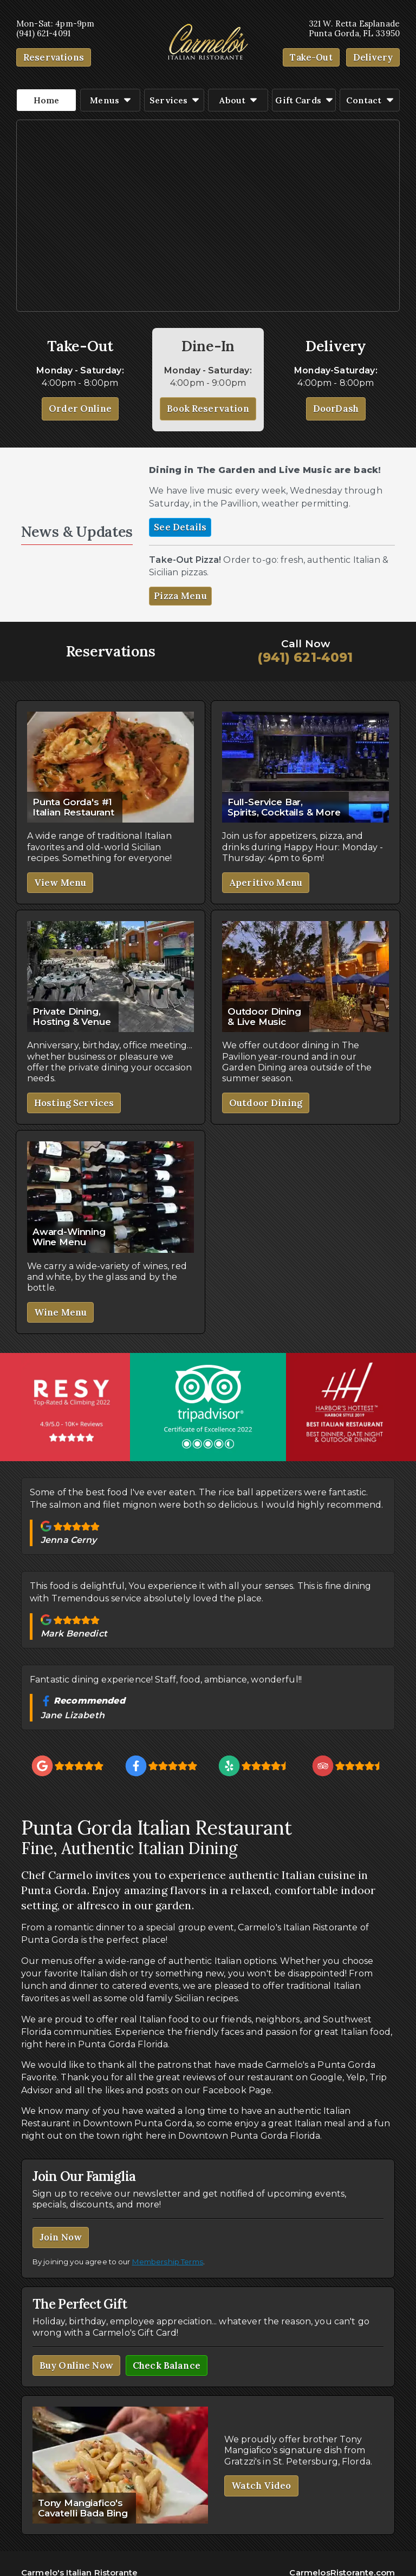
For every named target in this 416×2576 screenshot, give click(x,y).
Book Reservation (208, 409)
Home (47, 100)
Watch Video (261, 2486)
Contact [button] (369, 100)
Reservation (50, 57)
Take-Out (313, 57)
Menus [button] (110, 100)
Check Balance (166, 2365)
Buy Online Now (76, 2365)
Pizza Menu (180, 596)
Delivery (374, 57)
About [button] (238, 100)
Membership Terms (167, 2261)
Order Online (80, 409)
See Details (180, 527)
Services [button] (174, 100)
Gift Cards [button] (303, 100)
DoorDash (336, 409)
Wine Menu (60, 1312)
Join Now (61, 2237)
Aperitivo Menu (265, 883)
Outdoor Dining (265, 1103)
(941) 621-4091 (305, 657)
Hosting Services (74, 1103)
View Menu (60, 883)
